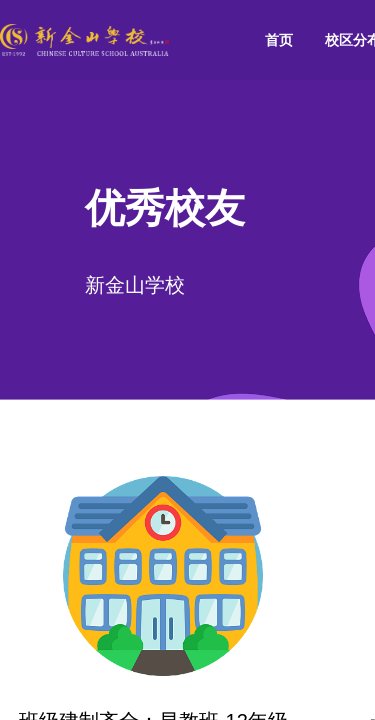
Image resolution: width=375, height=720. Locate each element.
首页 (279, 40)
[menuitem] (279, 40)
